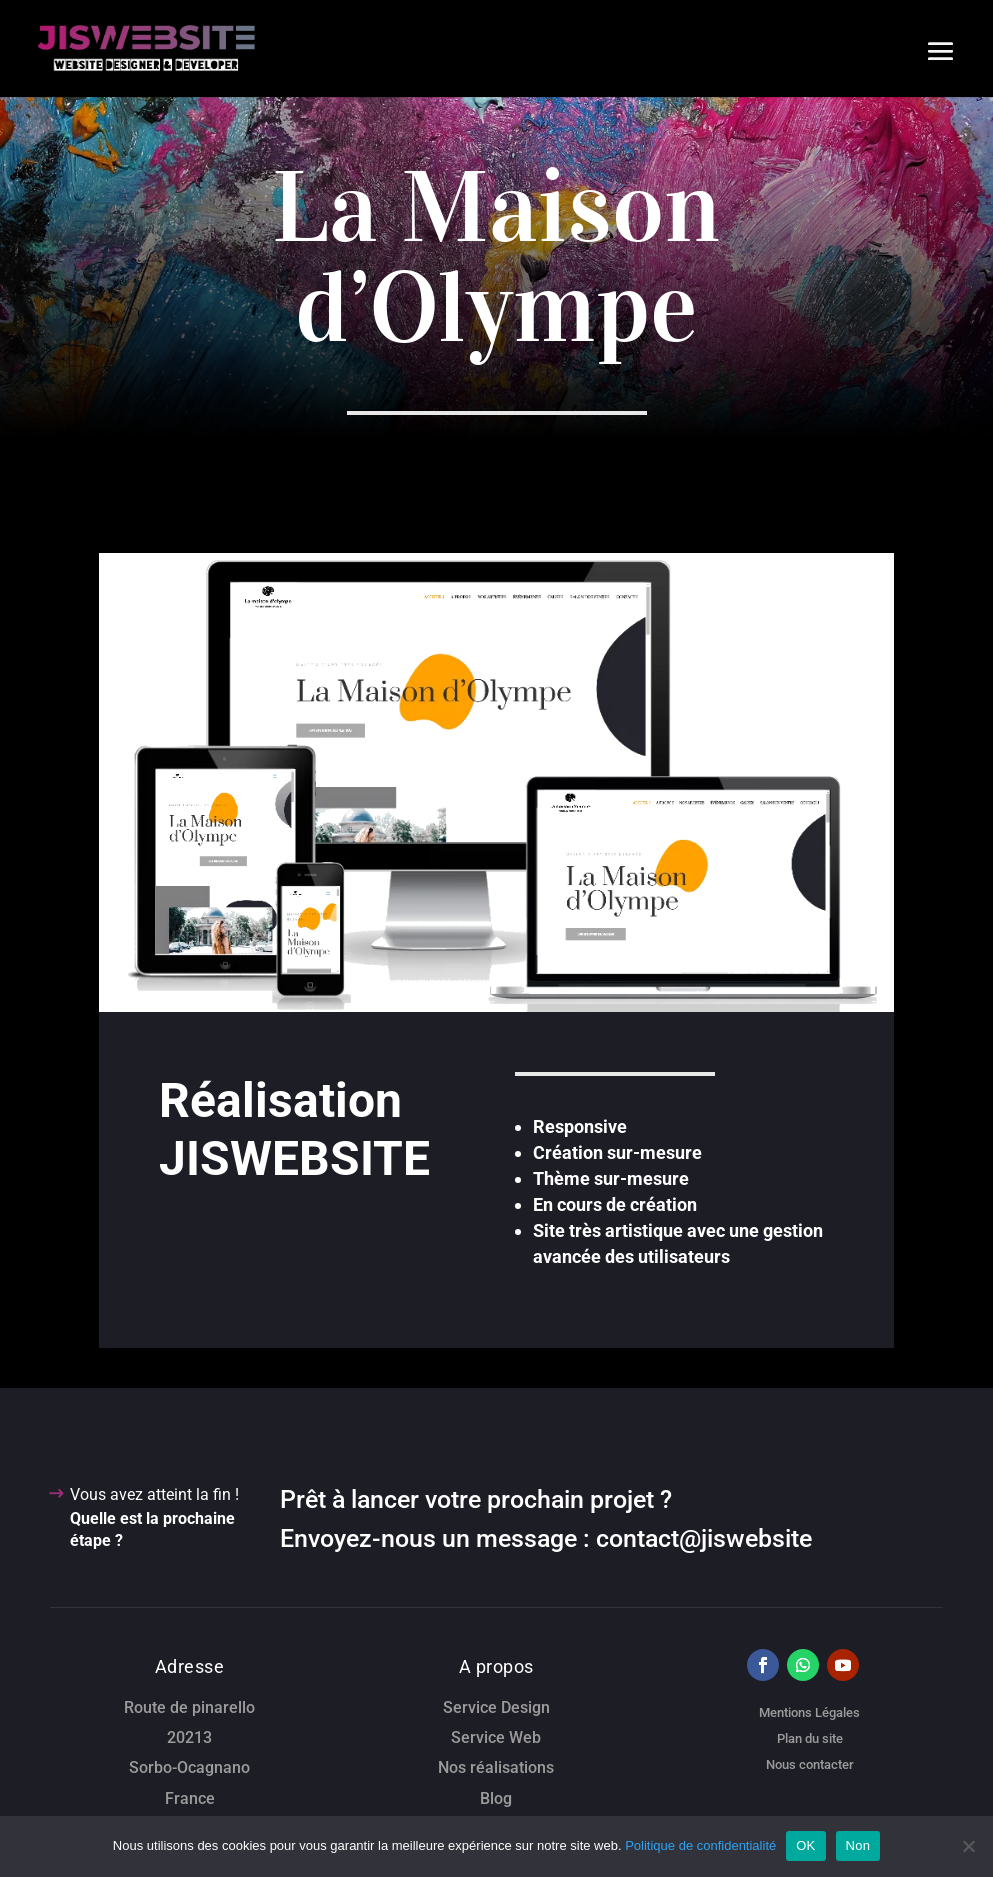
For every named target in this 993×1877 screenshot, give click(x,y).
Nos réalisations (496, 1767)
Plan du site (810, 1738)
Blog (496, 1798)
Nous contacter (810, 1764)
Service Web (496, 1737)
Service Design (496, 1707)
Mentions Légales (809, 1712)
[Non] (968, 1846)
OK (805, 1845)
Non (858, 1845)
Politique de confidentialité (700, 1845)
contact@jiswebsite (704, 1538)
